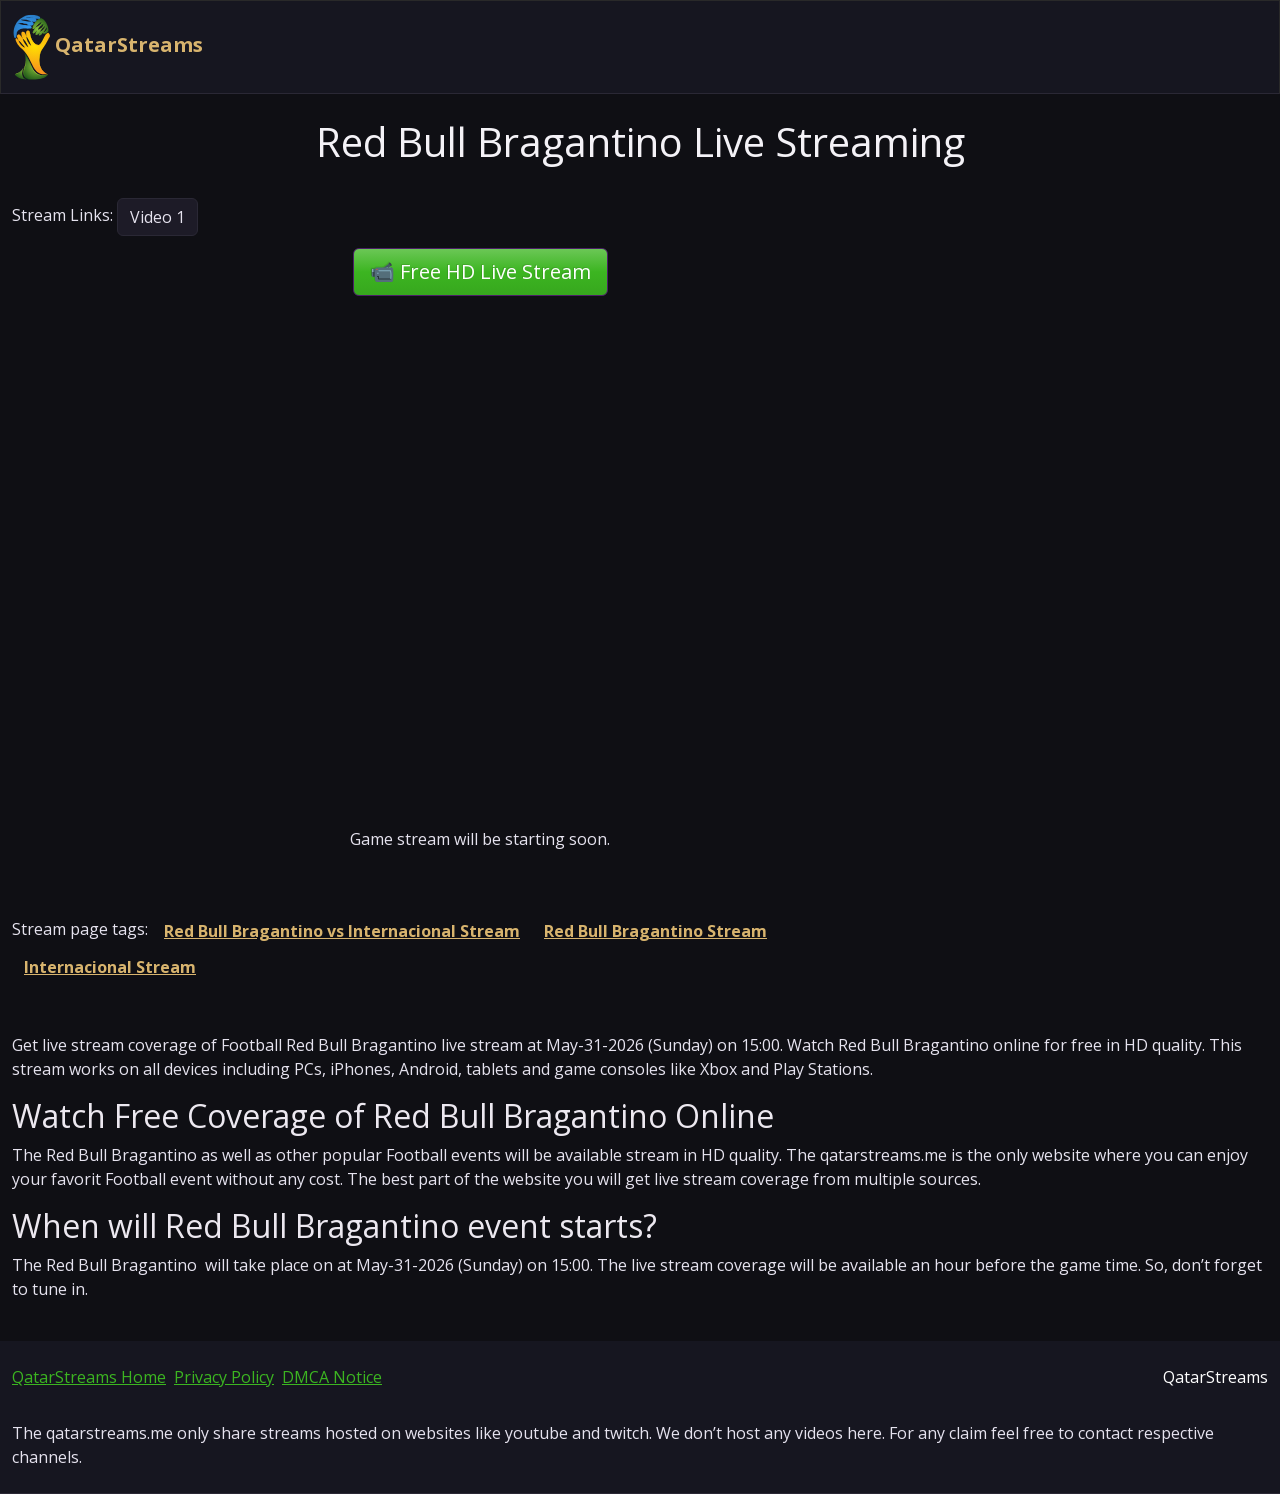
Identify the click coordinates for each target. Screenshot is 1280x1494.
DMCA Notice (332, 1377)
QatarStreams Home (89, 1377)
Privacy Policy (224, 1377)
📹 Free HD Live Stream (480, 271)
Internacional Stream (110, 967)
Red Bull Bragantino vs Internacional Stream (342, 931)
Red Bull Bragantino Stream (655, 931)
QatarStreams (108, 47)
